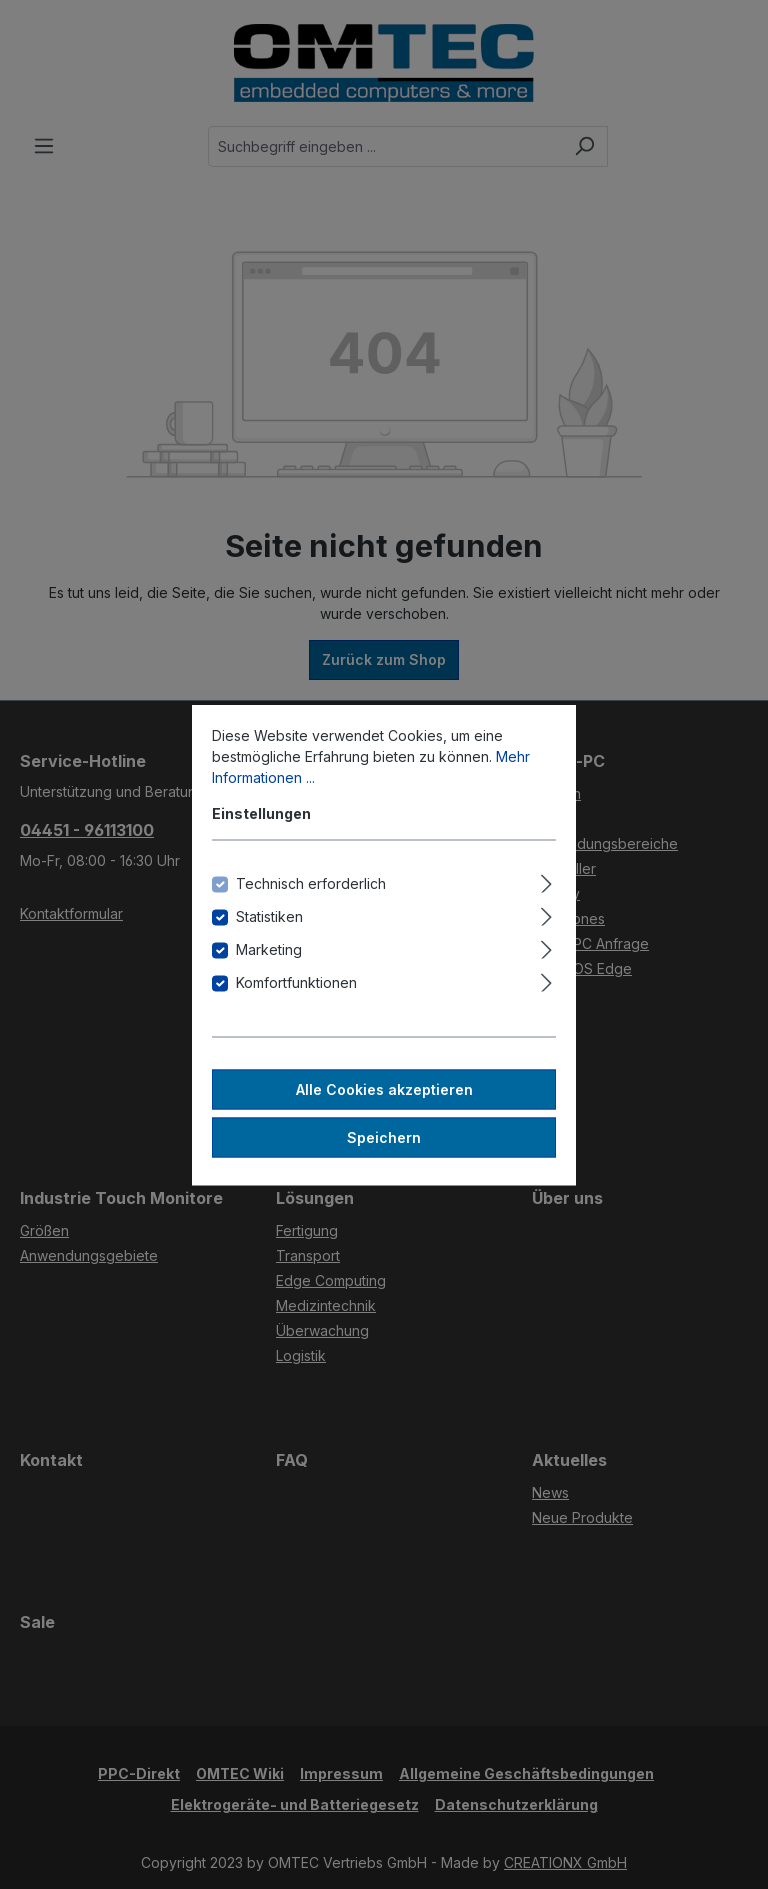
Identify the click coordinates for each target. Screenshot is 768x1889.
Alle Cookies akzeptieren (384, 1088)
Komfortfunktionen (296, 981)
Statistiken (269, 915)
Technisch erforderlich (311, 882)
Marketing (269, 948)
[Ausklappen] (546, 880)
